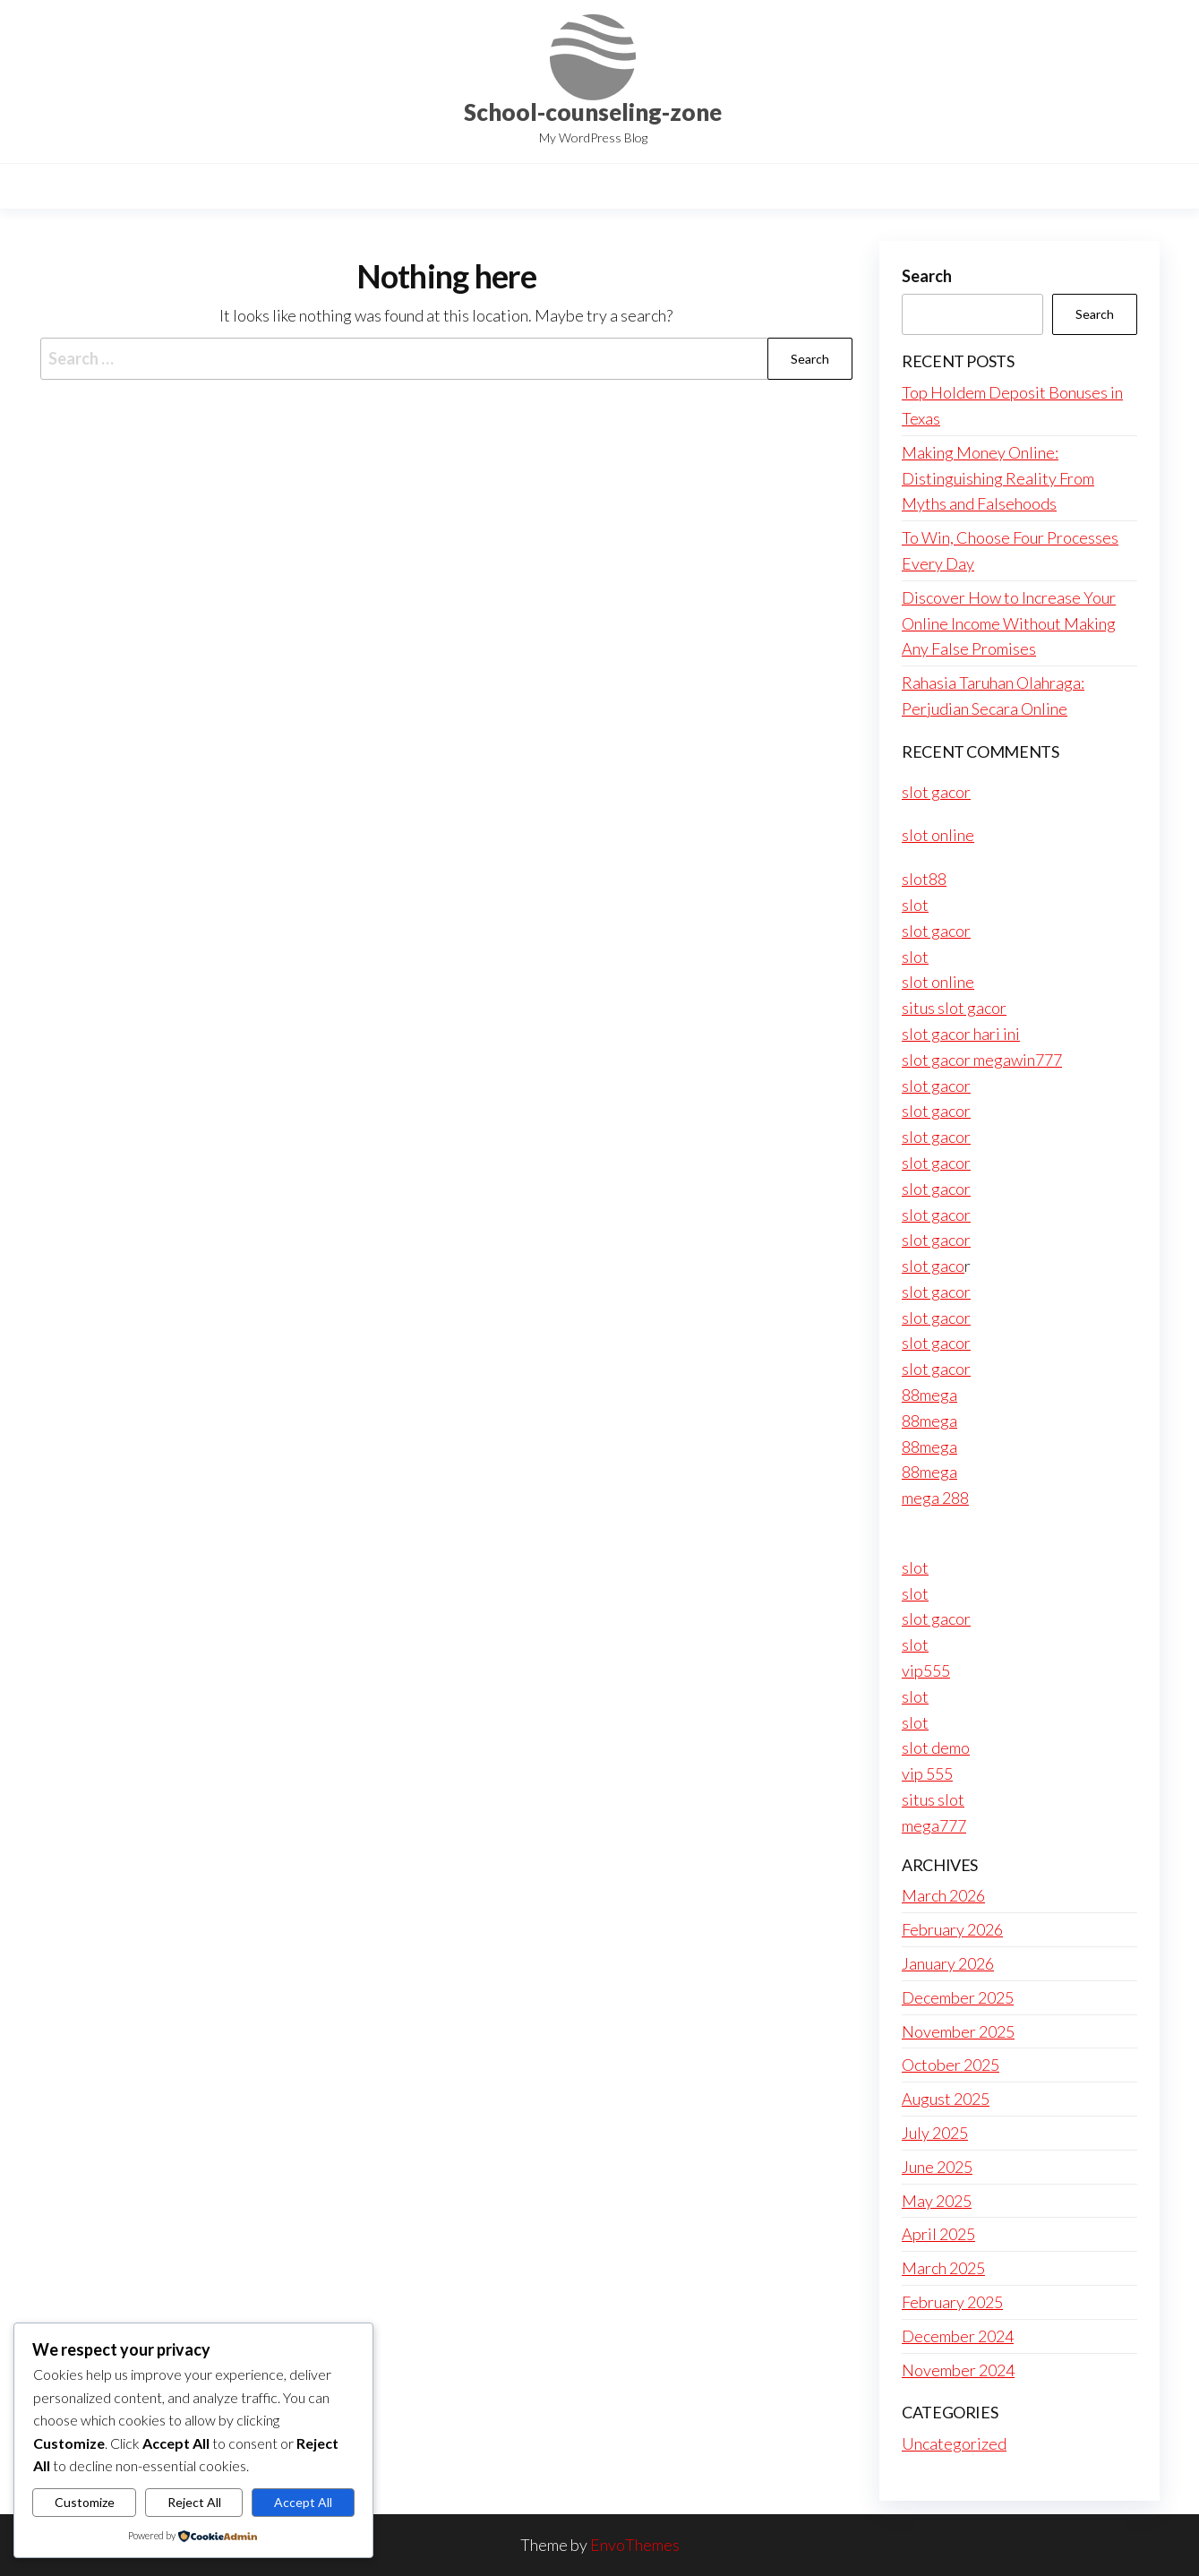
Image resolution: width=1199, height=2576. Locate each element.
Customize (85, 2502)
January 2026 (948, 1963)
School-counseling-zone (593, 112)
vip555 (926, 1670)
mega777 (934, 1825)
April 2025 (938, 2234)
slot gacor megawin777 (982, 1059)
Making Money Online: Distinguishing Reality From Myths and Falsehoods (998, 478)
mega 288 (935, 1497)
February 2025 (952, 2302)
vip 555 (927, 1773)
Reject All (194, 2502)
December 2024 (958, 2336)
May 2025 (937, 2201)
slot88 (924, 879)
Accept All (303, 2502)
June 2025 (937, 2167)
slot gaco (933, 1265)
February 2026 (952, 1929)
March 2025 (943, 2268)
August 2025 (945, 2098)
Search (927, 276)
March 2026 (943, 1895)
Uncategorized (954, 2443)
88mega (929, 1394)
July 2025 (935, 2132)
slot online (938, 835)
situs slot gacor (954, 1008)
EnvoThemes (635, 2545)
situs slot (933, 1799)
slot (915, 904)
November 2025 (958, 2031)
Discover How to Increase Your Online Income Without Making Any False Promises (1009, 623)
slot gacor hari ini (961, 1033)
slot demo (936, 1747)
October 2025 (950, 2064)
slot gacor (936, 792)
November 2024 (958, 2370)
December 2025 (958, 1997)
